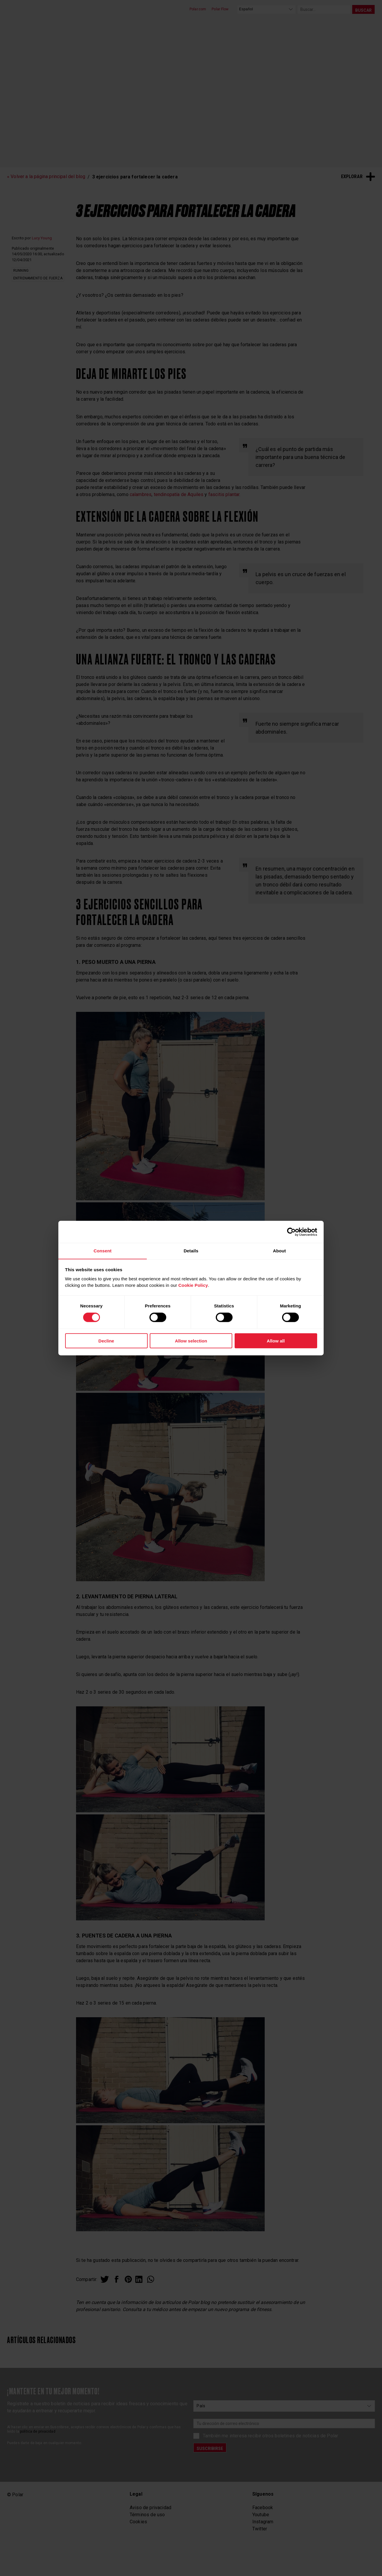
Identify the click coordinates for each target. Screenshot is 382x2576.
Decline (106, 1340)
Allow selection (191, 1340)
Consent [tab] (102, 1250)
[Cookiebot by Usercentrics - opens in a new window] (291, 1231)
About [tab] (279, 1250)
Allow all (276, 1340)
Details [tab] (191, 1250)
